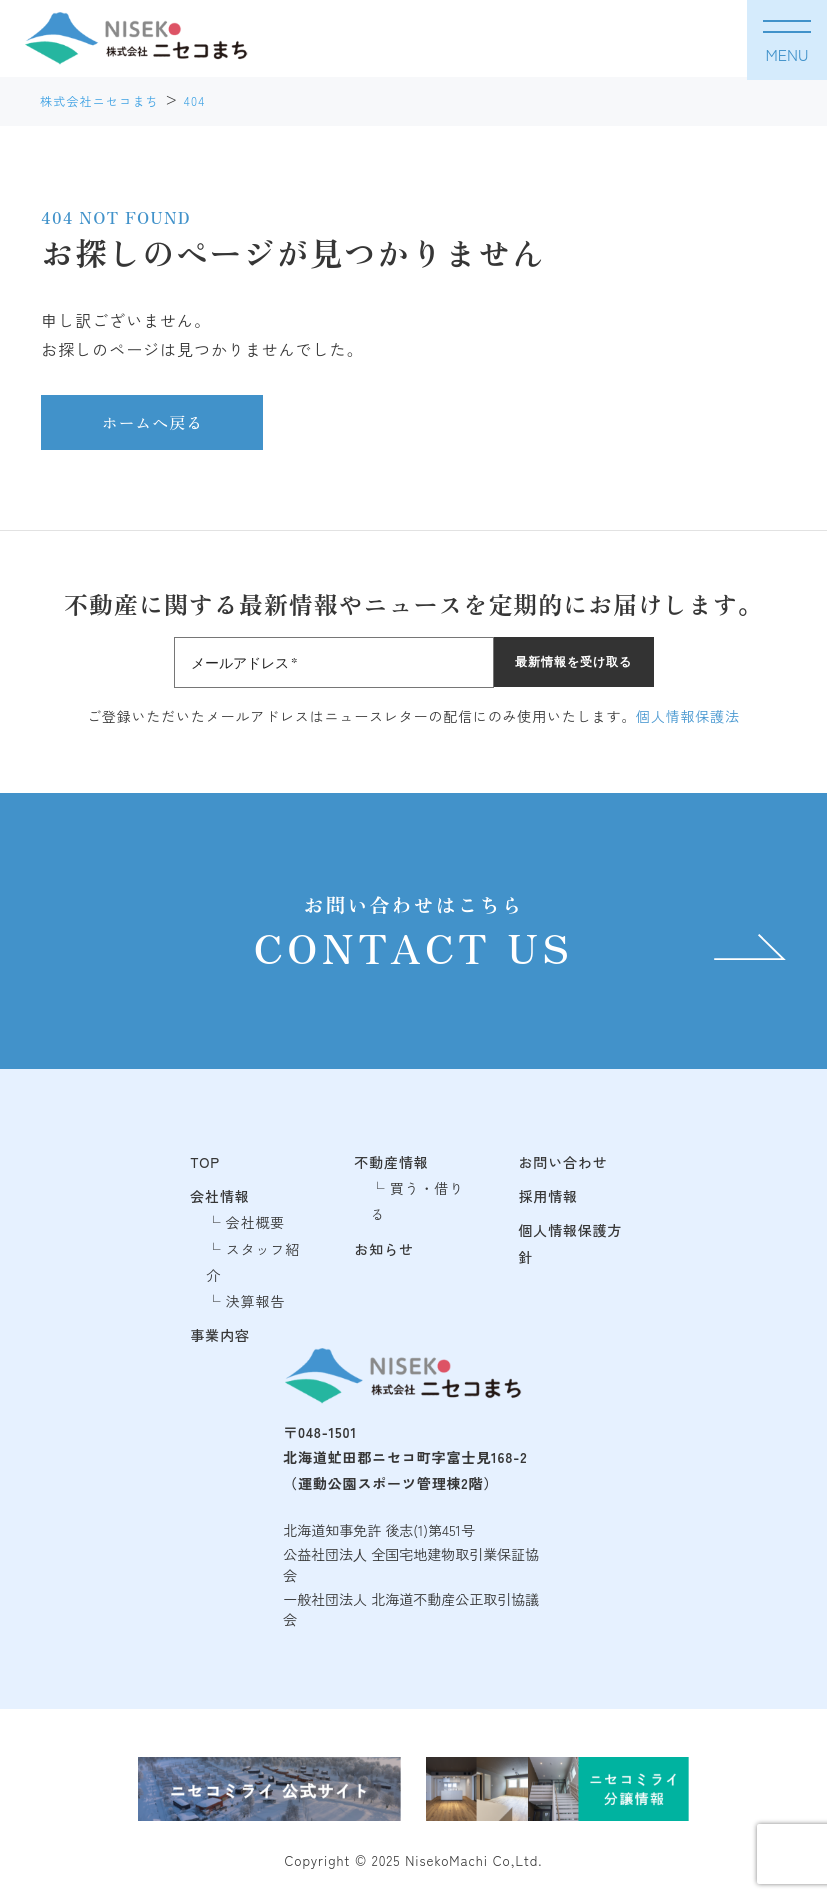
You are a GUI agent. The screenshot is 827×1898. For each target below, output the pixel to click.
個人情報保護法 (688, 716)
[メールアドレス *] (334, 662)
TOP (205, 1162)
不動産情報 (391, 1162)
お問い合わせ (563, 1162)
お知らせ (383, 1249)
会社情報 (219, 1196)
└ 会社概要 (245, 1222)
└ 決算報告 (245, 1301)
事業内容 (219, 1335)
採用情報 (548, 1196)
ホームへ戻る (152, 422)
